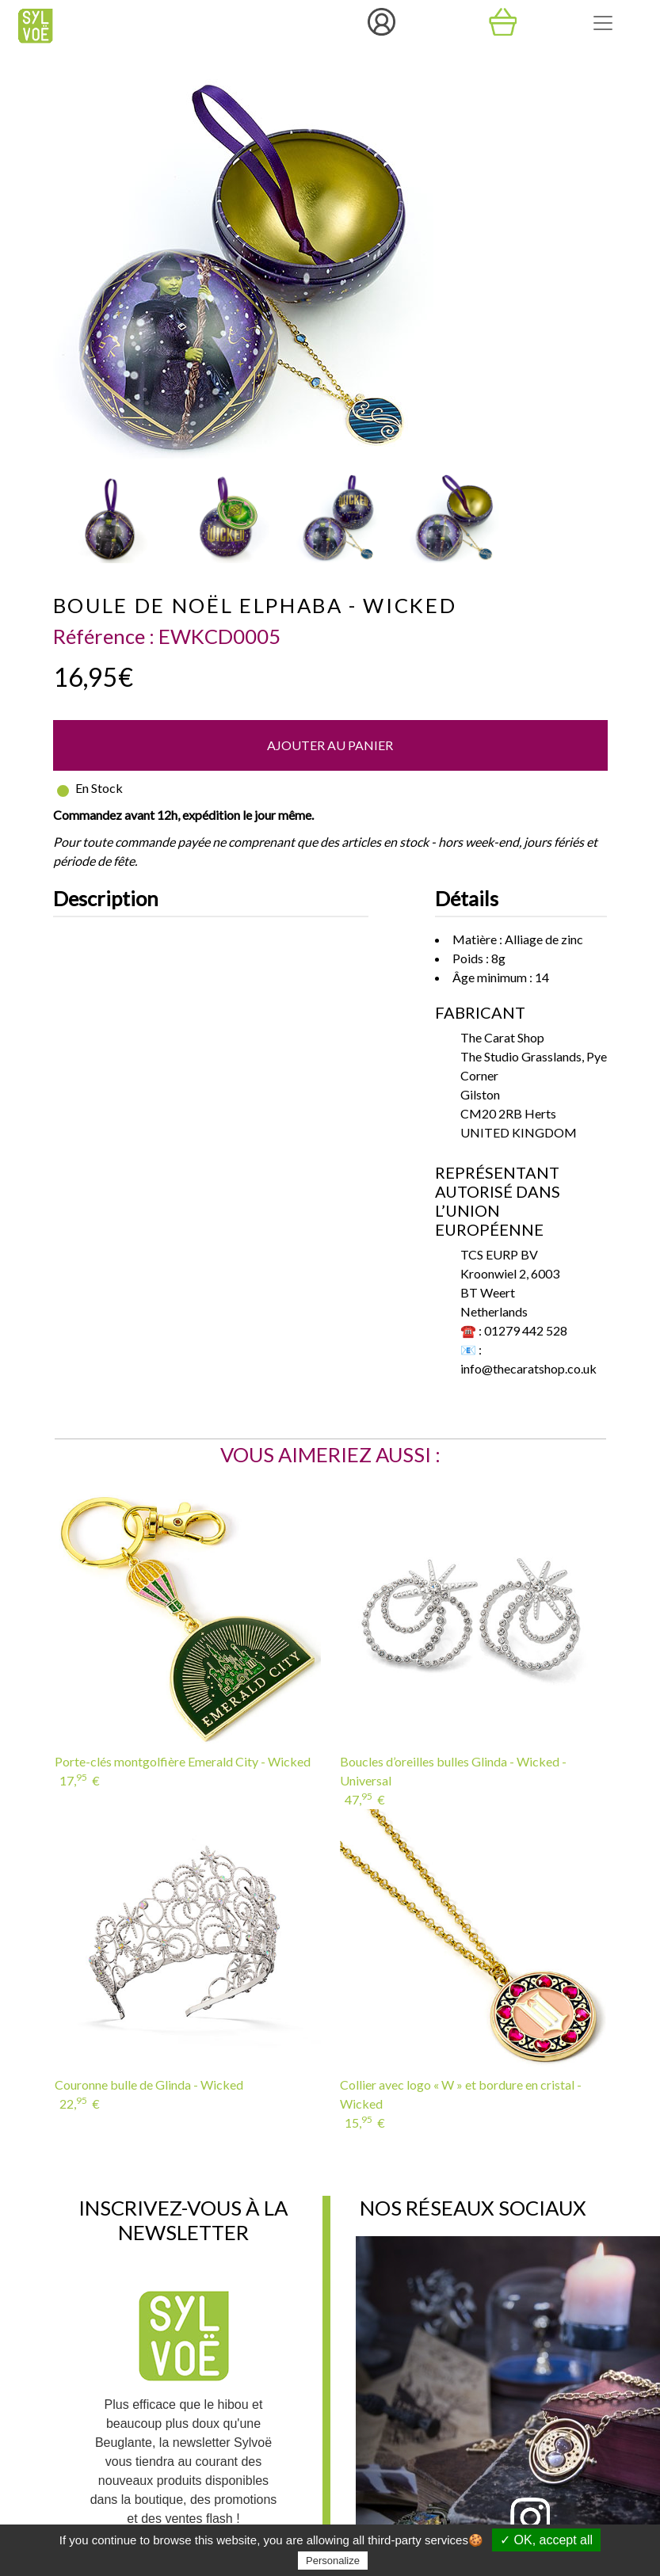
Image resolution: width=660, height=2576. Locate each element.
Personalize (333, 2560)
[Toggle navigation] (603, 23)
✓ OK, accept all (546, 2540)
